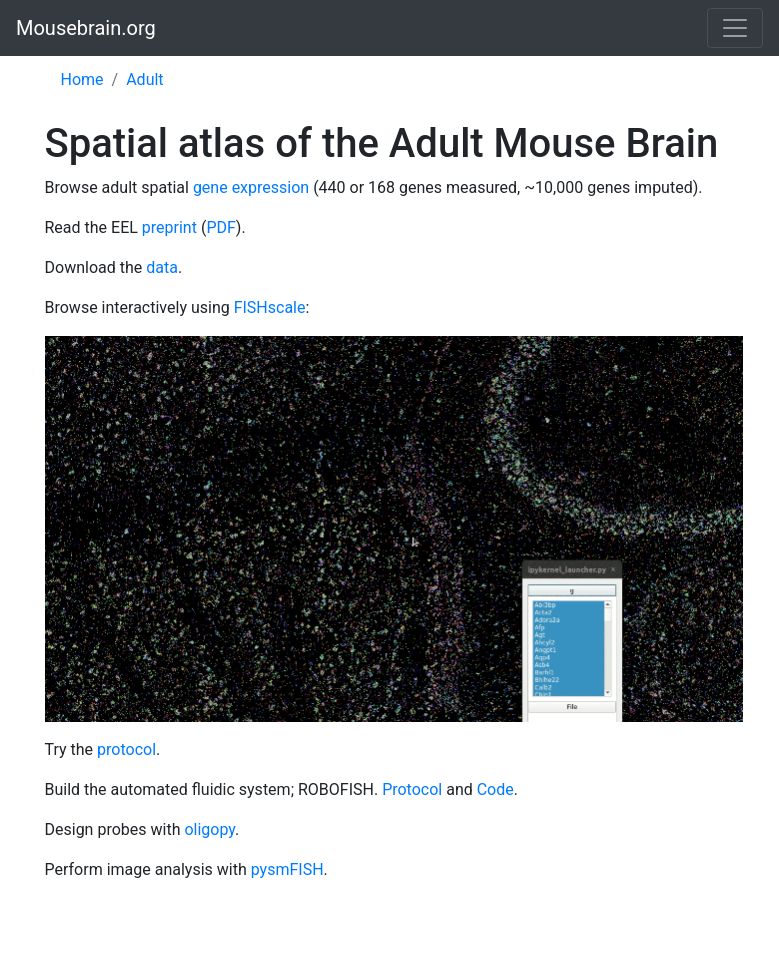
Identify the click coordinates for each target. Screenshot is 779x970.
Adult (144, 79)
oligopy (209, 829)
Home (82, 79)
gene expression (251, 187)
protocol (126, 749)
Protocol (412, 789)
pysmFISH (287, 869)
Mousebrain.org (86, 28)
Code (495, 789)
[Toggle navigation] (735, 28)
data (162, 267)
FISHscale (270, 307)
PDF (220, 227)
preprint (169, 227)
